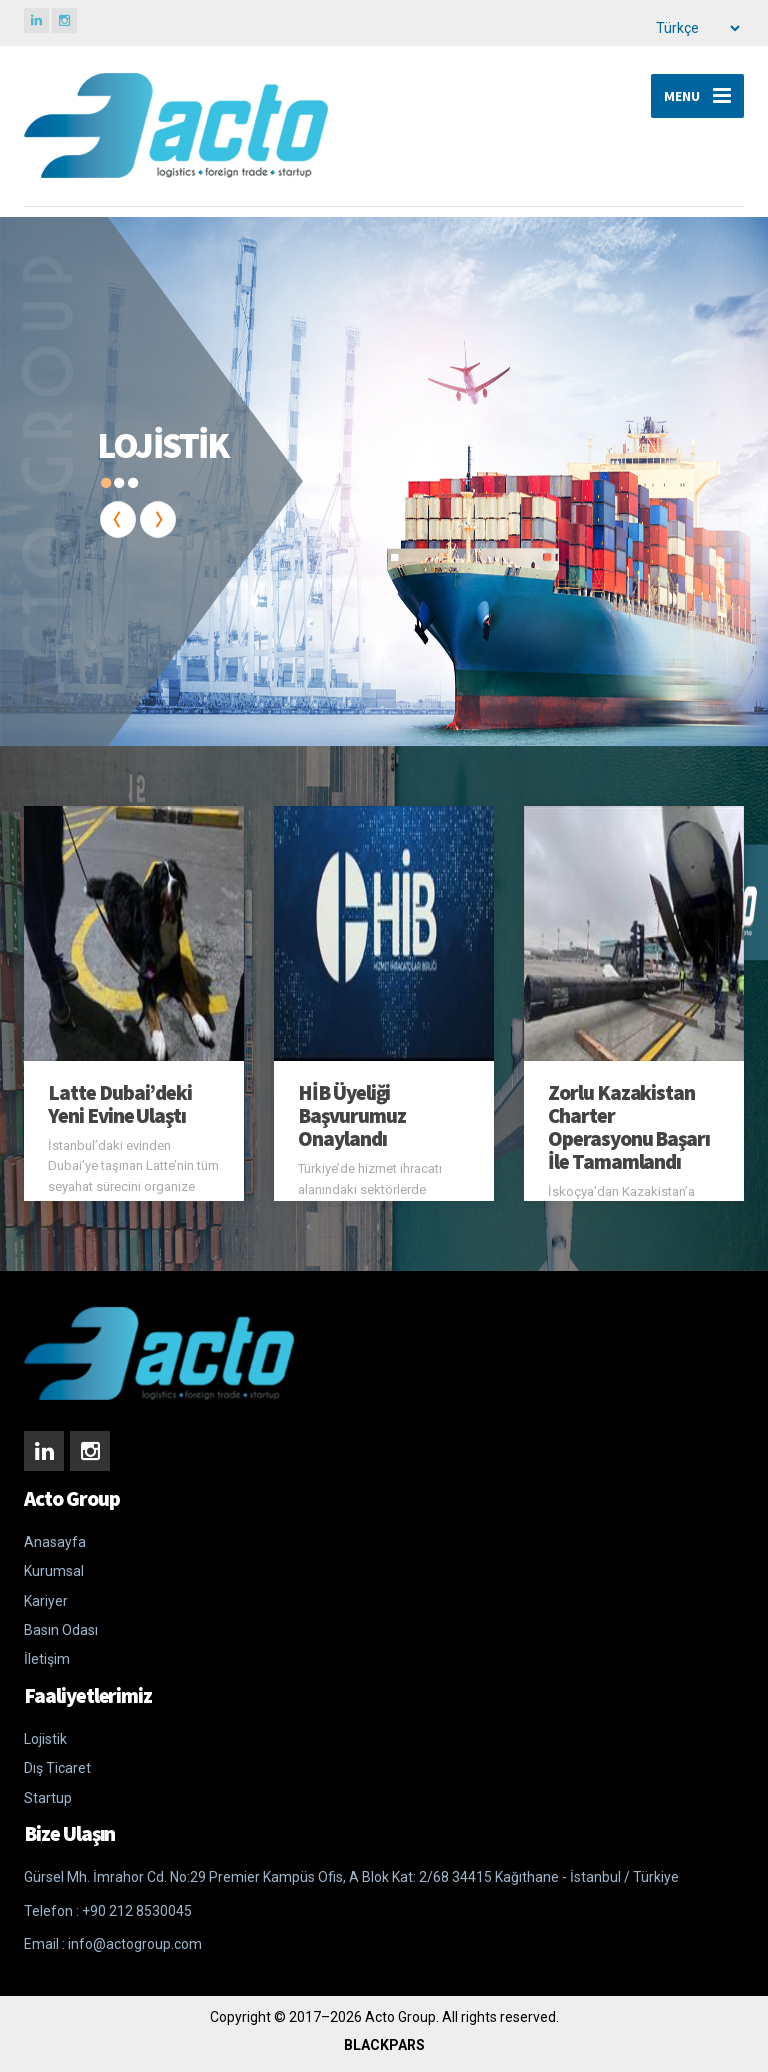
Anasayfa (55, 1542)
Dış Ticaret (57, 1768)
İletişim (47, 1659)
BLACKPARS (384, 2045)
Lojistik (45, 1739)
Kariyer (46, 1601)
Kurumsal (54, 1571)
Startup (48, 1798)
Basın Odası (61, 1630)
